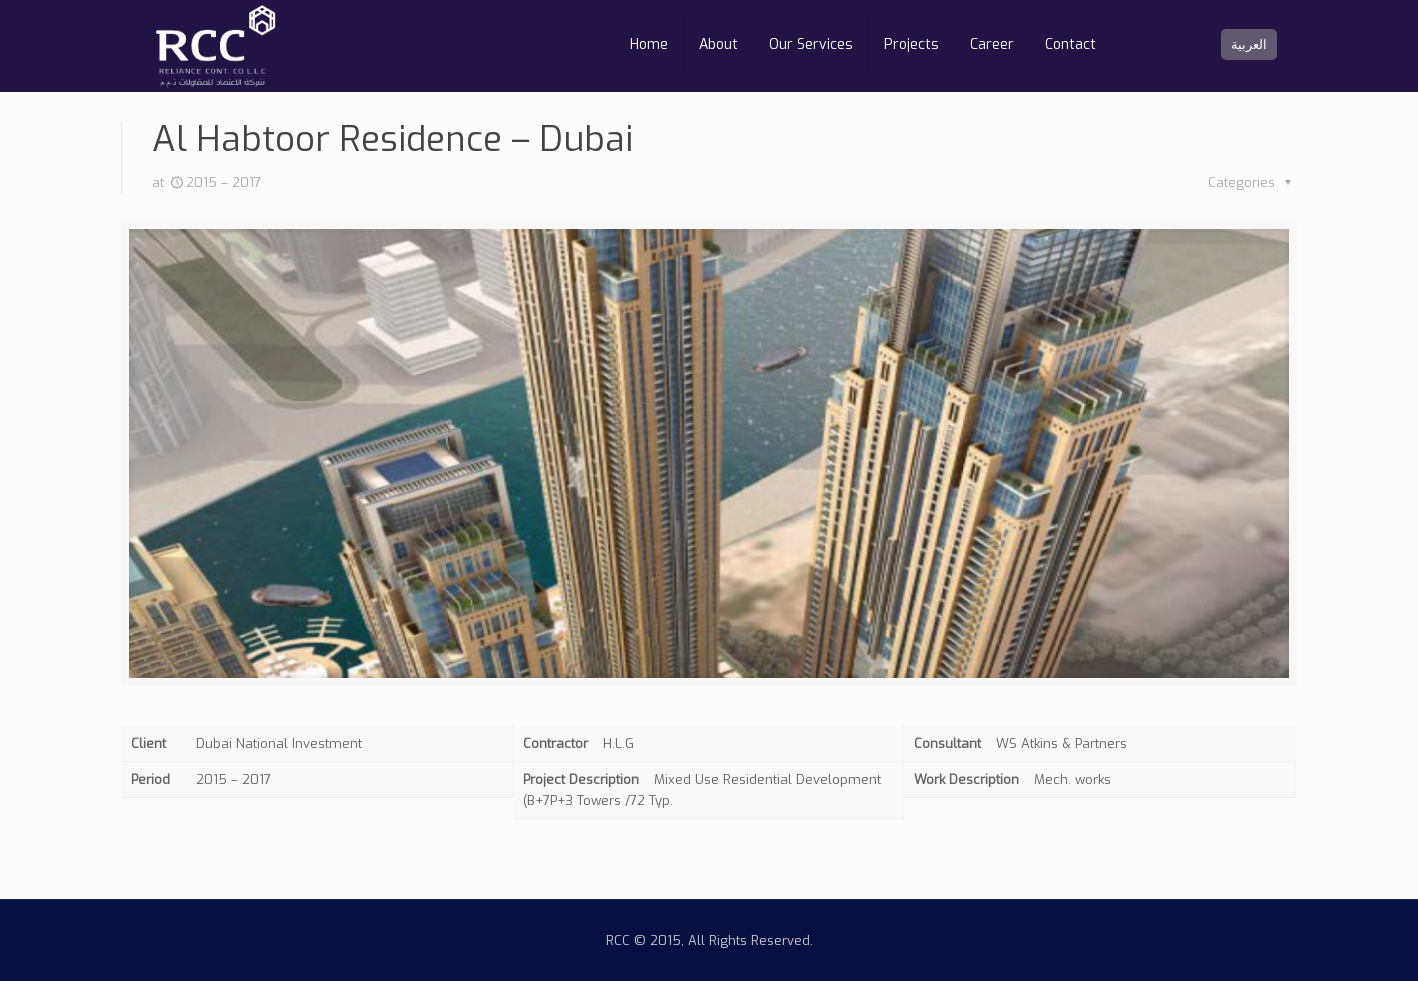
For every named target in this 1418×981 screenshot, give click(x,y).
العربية (1249, 44)
